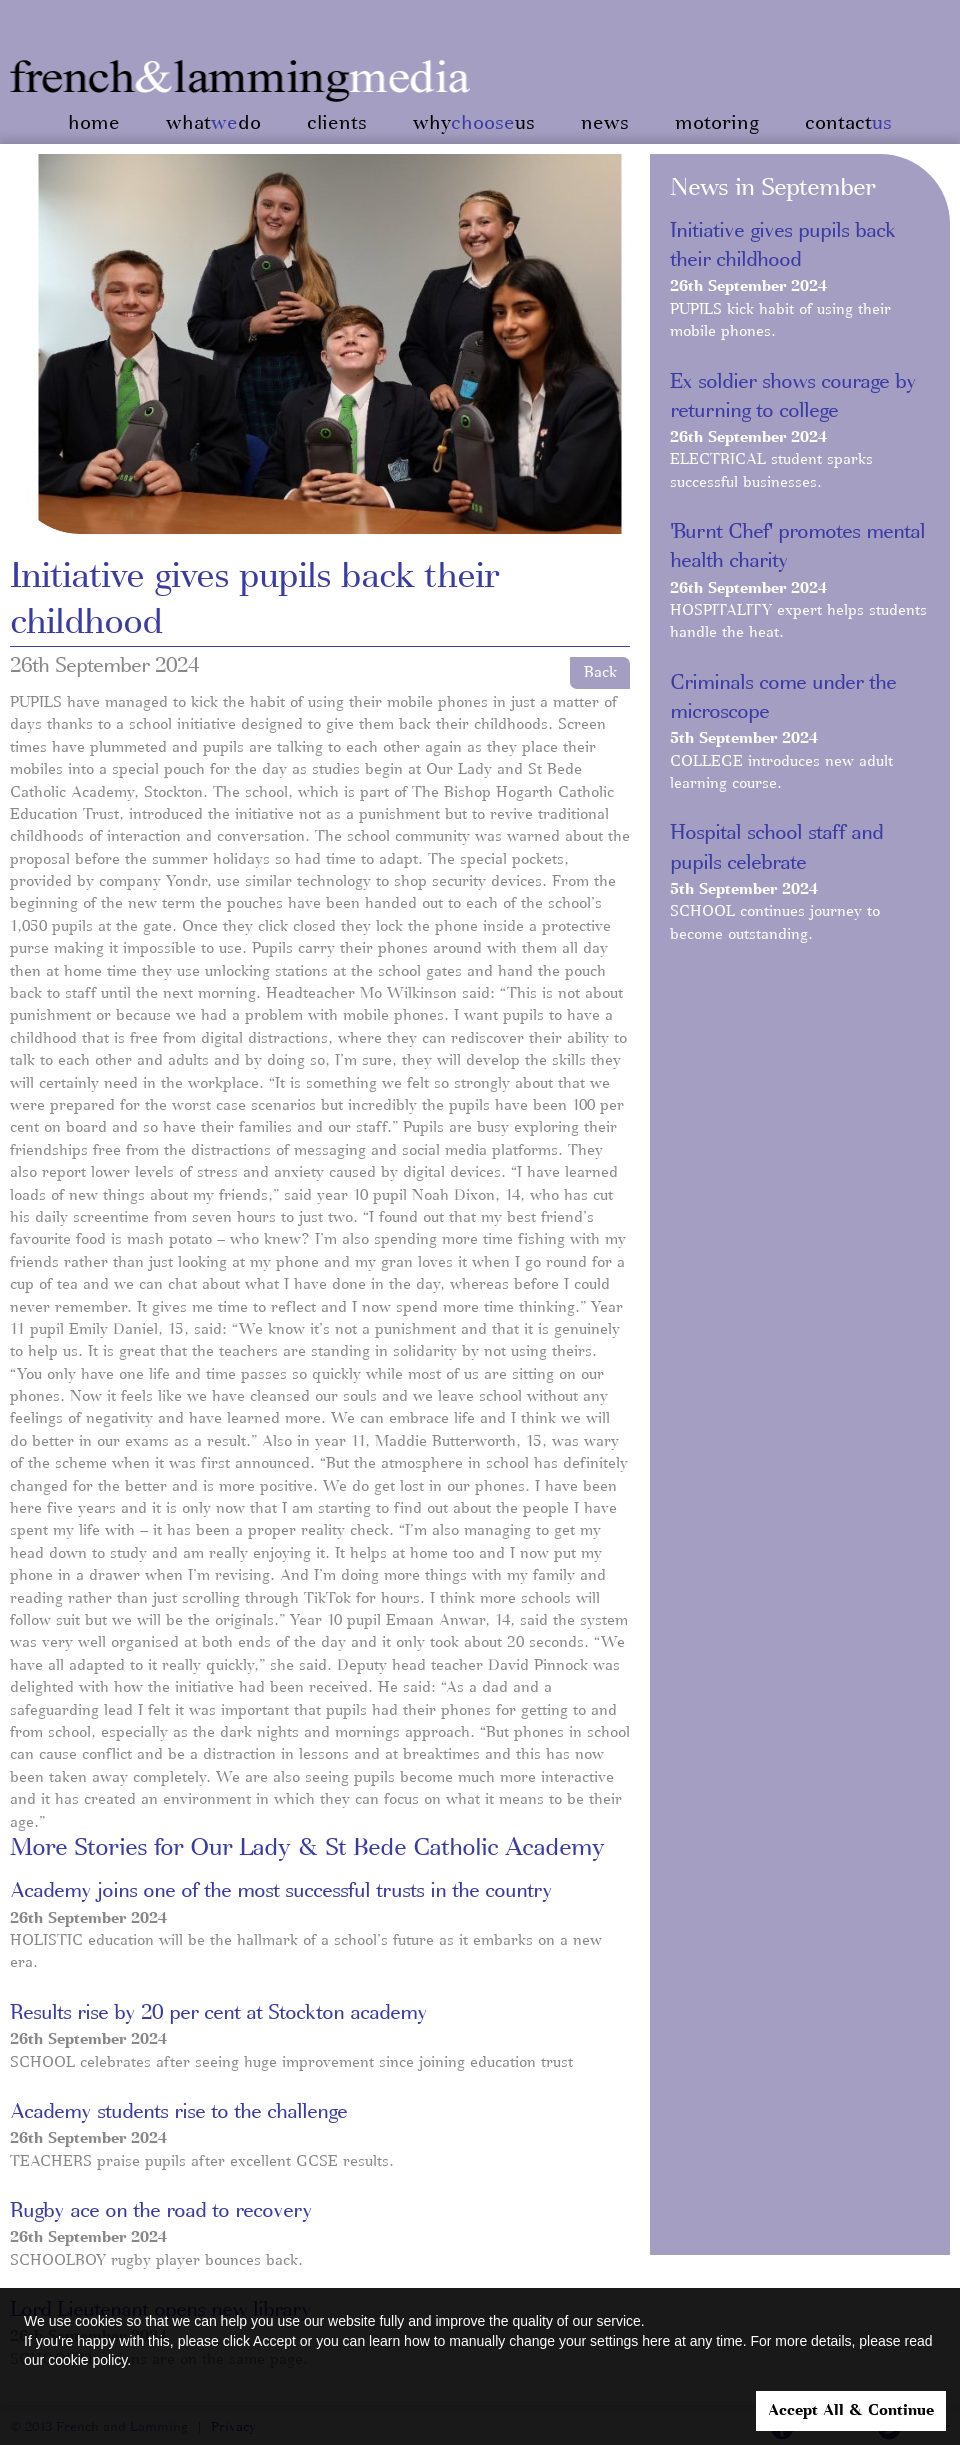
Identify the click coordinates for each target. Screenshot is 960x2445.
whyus (474, 123)
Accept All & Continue (851, 2411)
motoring (717, 123)
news (605, 123)
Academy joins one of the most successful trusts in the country (281, 1891)
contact (848, 123)
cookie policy (87, 2360)
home (94, 123)
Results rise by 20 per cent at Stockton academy (218, 2013)
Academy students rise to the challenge (178, 2112)
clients (337, 123)
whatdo (213, 123)
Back (600, 673)
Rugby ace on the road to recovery (161, 2211)
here (656, 2341)
